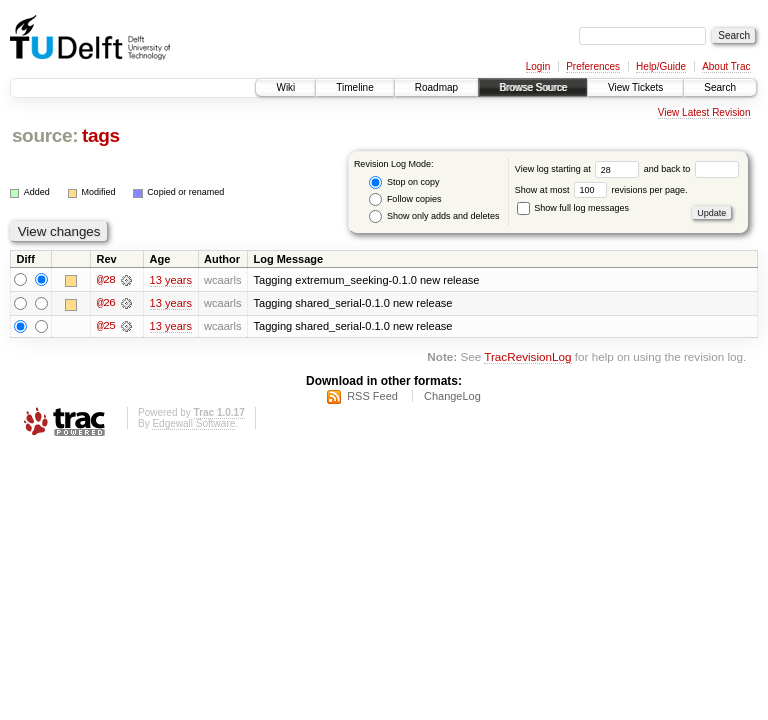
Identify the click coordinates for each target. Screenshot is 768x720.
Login (538, 66)
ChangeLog (452, 399)
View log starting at (579, 169)
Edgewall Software (193, 426)
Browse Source (533, 87)
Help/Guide (661, 66)
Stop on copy (404, 182)
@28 (106, 280)
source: (45, 135)
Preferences (593, 66)
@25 (106, 328)
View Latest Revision (704, 112)
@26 (106, 304)
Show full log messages (573, 208)
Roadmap (436, 87)
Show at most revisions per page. (601, 190)
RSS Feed (372, 399)
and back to (691, 169)
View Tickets (635, 87)
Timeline (354, 87)
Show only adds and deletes (434, 216)
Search (720, 87)
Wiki (285, 87)
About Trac (726, 66)
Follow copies (405, 199)
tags (101, 135)
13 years (171, 280)
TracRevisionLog (527, 358)
